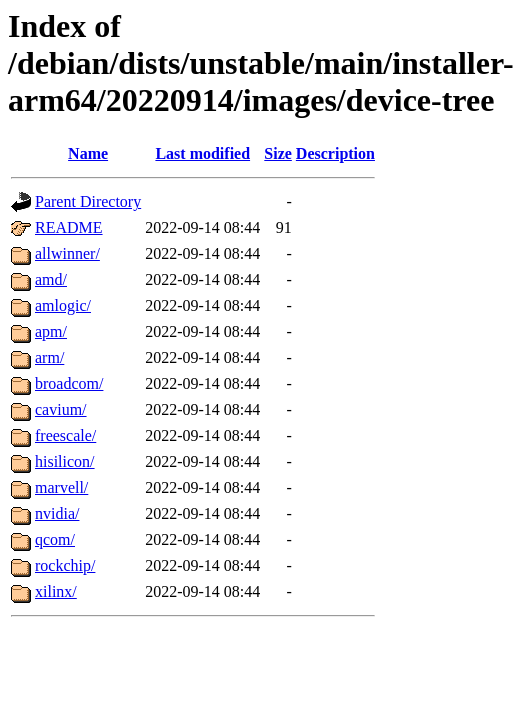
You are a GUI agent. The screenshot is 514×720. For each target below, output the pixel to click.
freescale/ (65, 435)
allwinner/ (67, 253)
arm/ (49, 357)
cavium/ (61, 409)
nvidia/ (57, 513)
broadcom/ (69, 383)
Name (88, 153)
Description (335, 153)
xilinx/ (56, 591)
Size (278, 153)
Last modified (202, 153)
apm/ (51, 331)
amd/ (51, 279)
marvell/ (61, 487)
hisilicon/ (65, 461)
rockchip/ (65, 565)
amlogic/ (63, 305)
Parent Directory (88, 201)
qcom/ (55, 539)
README (69, 227)
